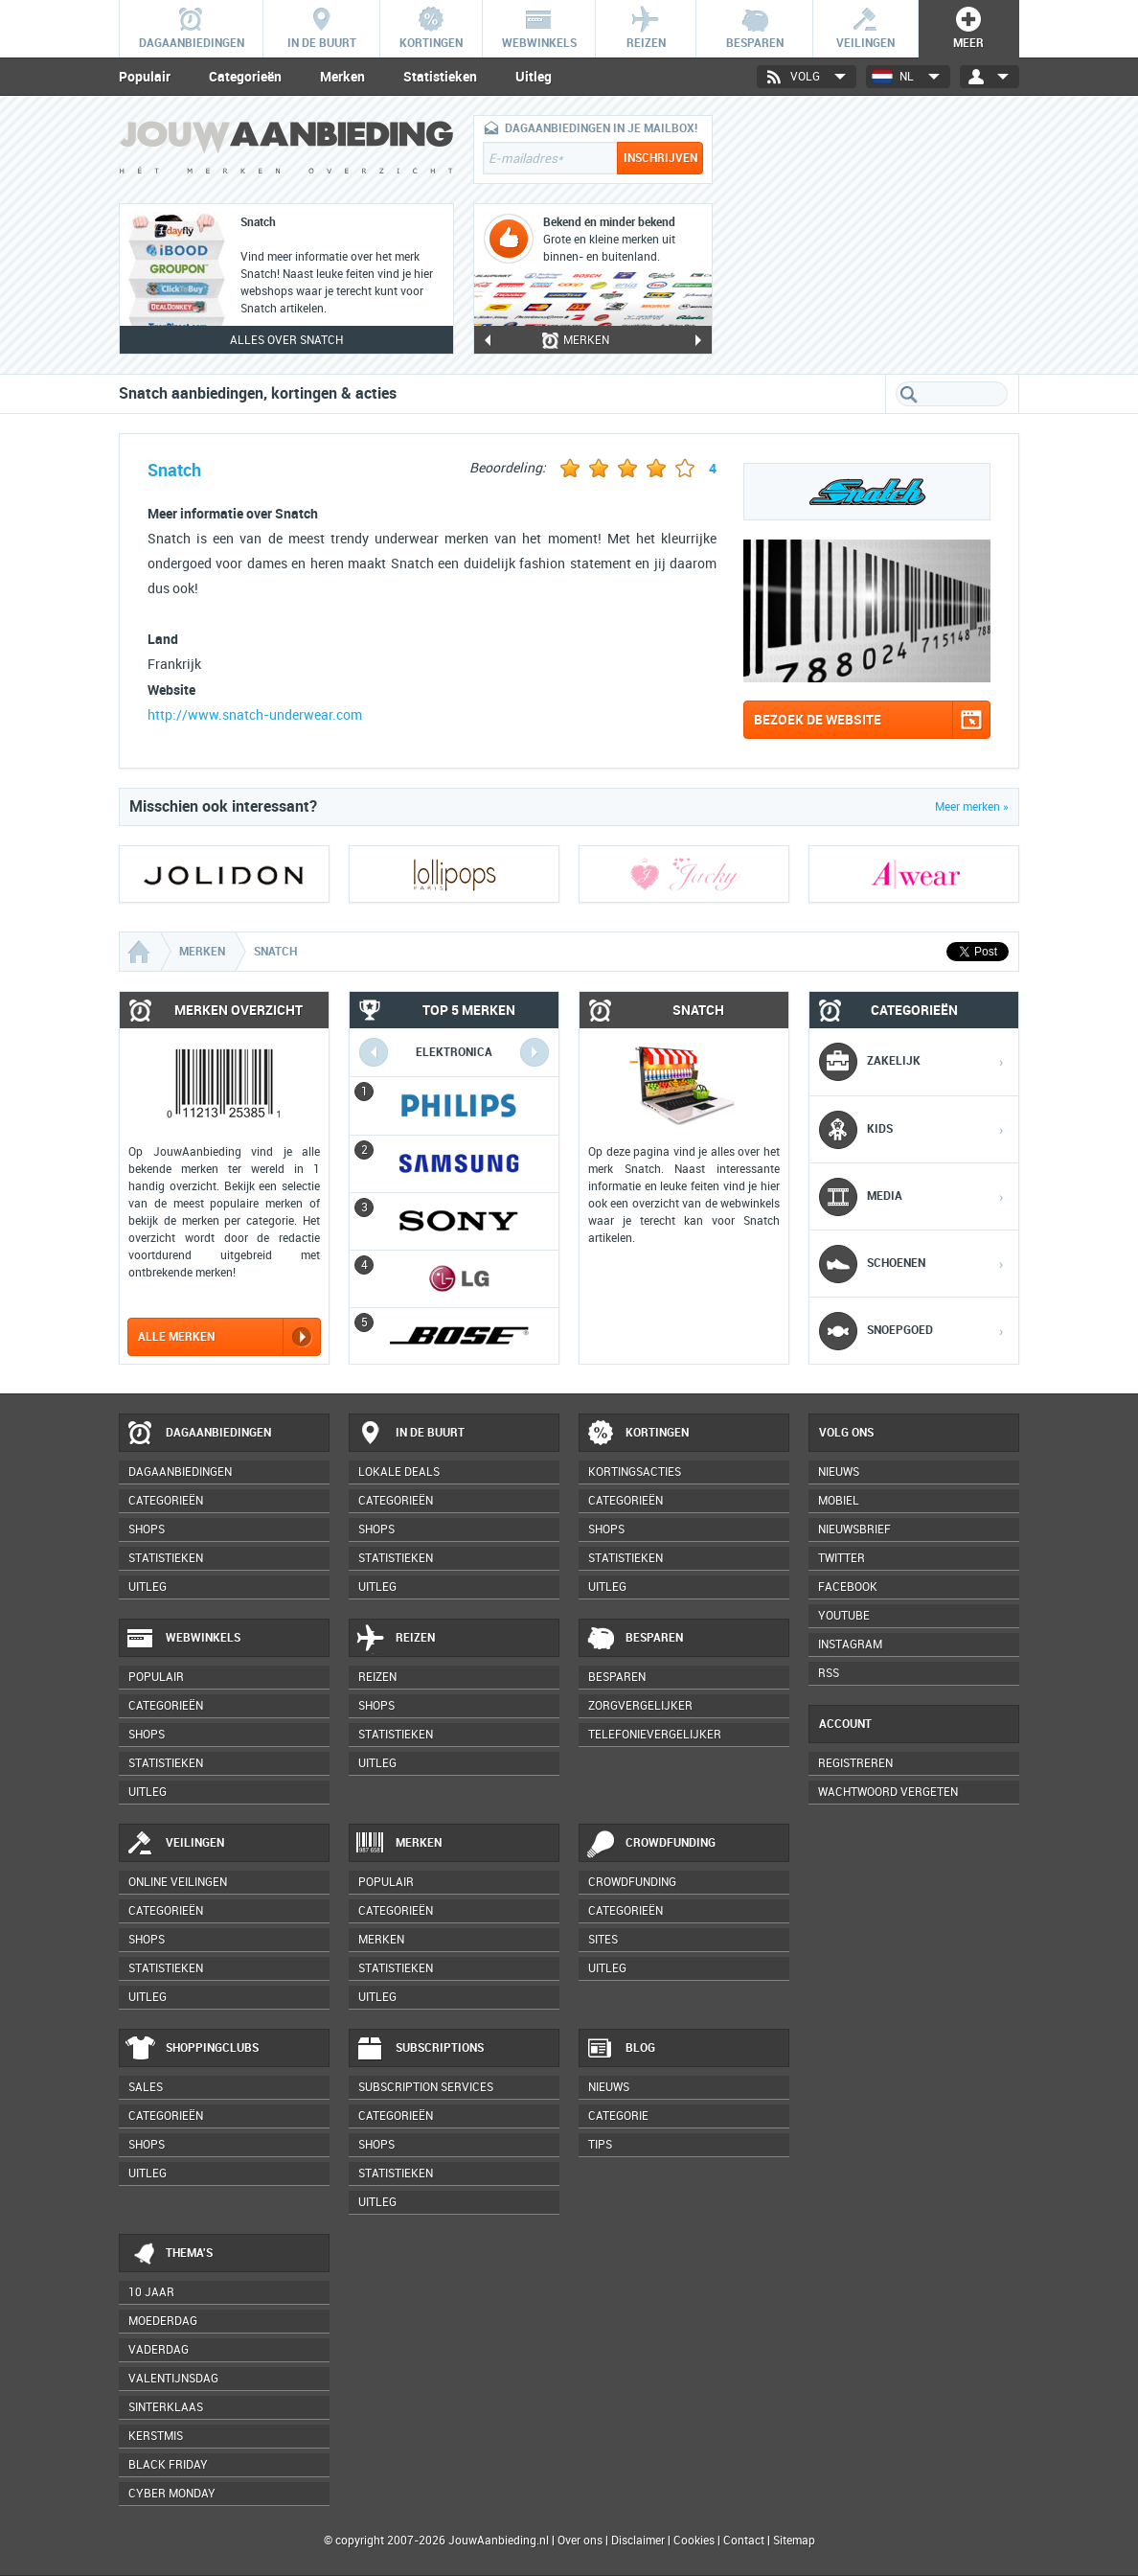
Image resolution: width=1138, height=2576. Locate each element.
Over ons (580, 2540)
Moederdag (162, 2321)
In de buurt (410, 1433)
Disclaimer (638, 2540)
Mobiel (838, 1500)
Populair (145, 76)
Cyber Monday (172, 2493)
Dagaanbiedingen (198, 1433)
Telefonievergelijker (654, 1734)
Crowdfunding (650, 1843)
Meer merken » (972, 807)
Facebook (847, 1587)
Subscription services (425, 2087)
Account (845, 1724)
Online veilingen (177, 1882)
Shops (146, 1529)
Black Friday (168, 2465)
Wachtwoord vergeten (888, 1792)
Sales (145, 2087)
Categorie (618, 2116)
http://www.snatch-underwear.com (255, 715)
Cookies (693, 2540)
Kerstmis (155, 2436)
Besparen (634, 1638)
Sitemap (794, 2540)
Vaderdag (158, 2350)
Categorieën (245, 76)
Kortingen (637, 1433)
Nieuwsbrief (854, 1529)
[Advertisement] (875, 235)
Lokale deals (399, 1472)
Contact (743, 2540)
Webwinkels (182, 1638)
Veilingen (174, 1843)
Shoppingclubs (192, 2049)
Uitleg (533, 76)
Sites (603, 1939)
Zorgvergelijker (640, 1706)
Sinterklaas (165, 2407)
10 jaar (151, 2292)
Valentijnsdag (173, 2378)
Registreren (855, 1763)
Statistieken (440, 76)
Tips (600, 2144)
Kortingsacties (634, 1472)
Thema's (169, 2254)
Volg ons (846, 1432)
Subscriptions (419, 2049)
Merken (342, 76)
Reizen (395, 1638)
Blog (620, 2049)
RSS (828, 1673)
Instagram (850, 1644)
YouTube (844, 1615)
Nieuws (608, 2087)
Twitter (841, 1558)
